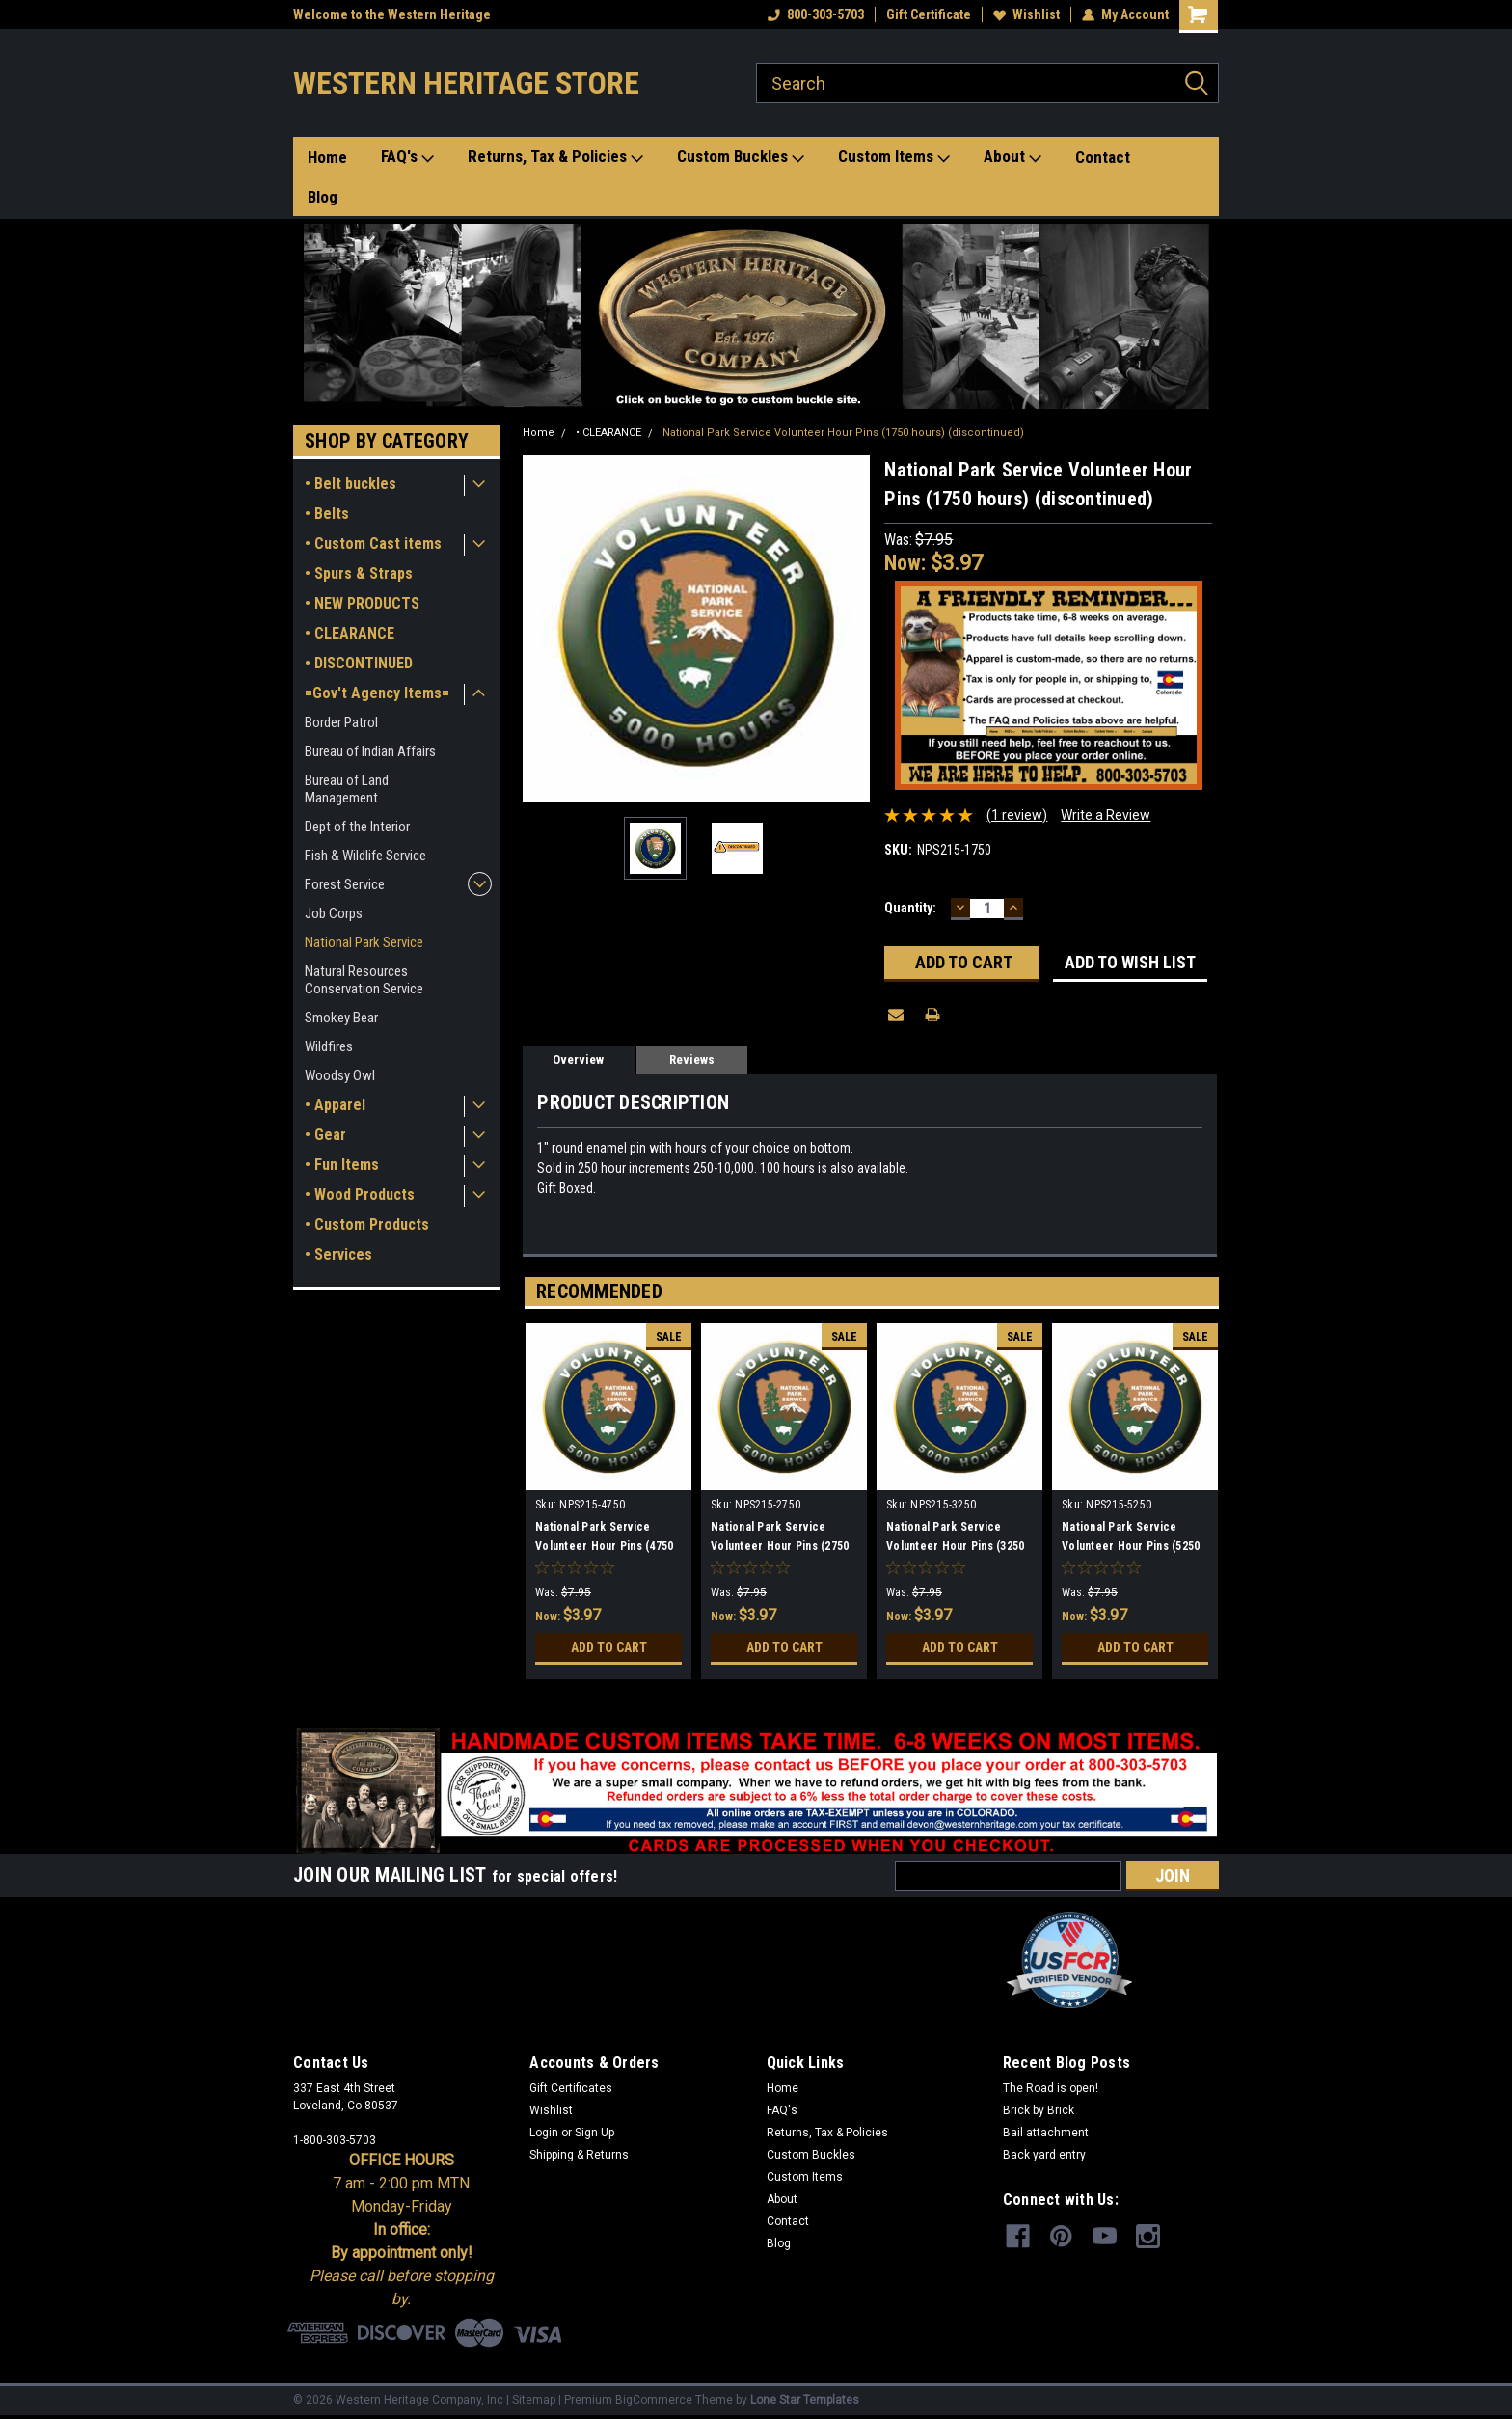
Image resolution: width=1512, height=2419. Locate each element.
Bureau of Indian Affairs (370, 751)
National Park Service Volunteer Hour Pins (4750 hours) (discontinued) (604, 1546)
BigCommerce (653, 2399)
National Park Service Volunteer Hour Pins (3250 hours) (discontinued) (955, 1546)
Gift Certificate (928, 14)
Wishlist (1026, 14)
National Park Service (364, 942)
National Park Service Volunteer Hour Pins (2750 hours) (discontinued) (780, 1546)
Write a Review (1105, 815)
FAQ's (407, 157)
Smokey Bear (341, 1017)
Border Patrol (341, 722)
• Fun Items (342, 1164)
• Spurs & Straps (359, 573)
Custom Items (894, 157)
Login (543, 2132)
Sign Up (594, 2132)
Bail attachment (1046, 2132)
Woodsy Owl (340, 1075)
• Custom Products (367, 1224)
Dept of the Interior (357, 826)
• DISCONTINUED (359, 663)
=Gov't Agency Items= (377, 693)
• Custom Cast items (373, 543)
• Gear (325, 1135)
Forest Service (345, 884)
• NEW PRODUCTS (362, 603)
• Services (338, 1254)
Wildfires (329, 1046)
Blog (323, 196)
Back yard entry (1044, 2154)
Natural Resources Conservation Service (364, 980)
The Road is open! (1050, 2088)
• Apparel (335, 1105)
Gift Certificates (570, 2088)
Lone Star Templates (804, 2399)
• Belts (327, 513)
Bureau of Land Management (347, 789)
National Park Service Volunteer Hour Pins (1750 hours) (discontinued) (843, 432)
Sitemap (533, 2399)
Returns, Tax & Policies (555, 157)
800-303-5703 (816, 14)
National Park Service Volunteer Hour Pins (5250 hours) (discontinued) (1131, 1546)
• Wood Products (360, 1194)
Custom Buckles (740, 157)
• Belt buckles (350, 484)
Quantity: (910, 907)
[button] (756, 316)
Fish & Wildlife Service (365, 855)
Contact (1102, 157)
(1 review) (1016, 815)
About (1012, 157)
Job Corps (334, 913)
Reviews (692, 1059)
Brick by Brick (1038, 2110)
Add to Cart (609, 1647)
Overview (578, 1059)
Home (327, 157)
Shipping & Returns (579, 2154)
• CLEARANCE (349, 633)
